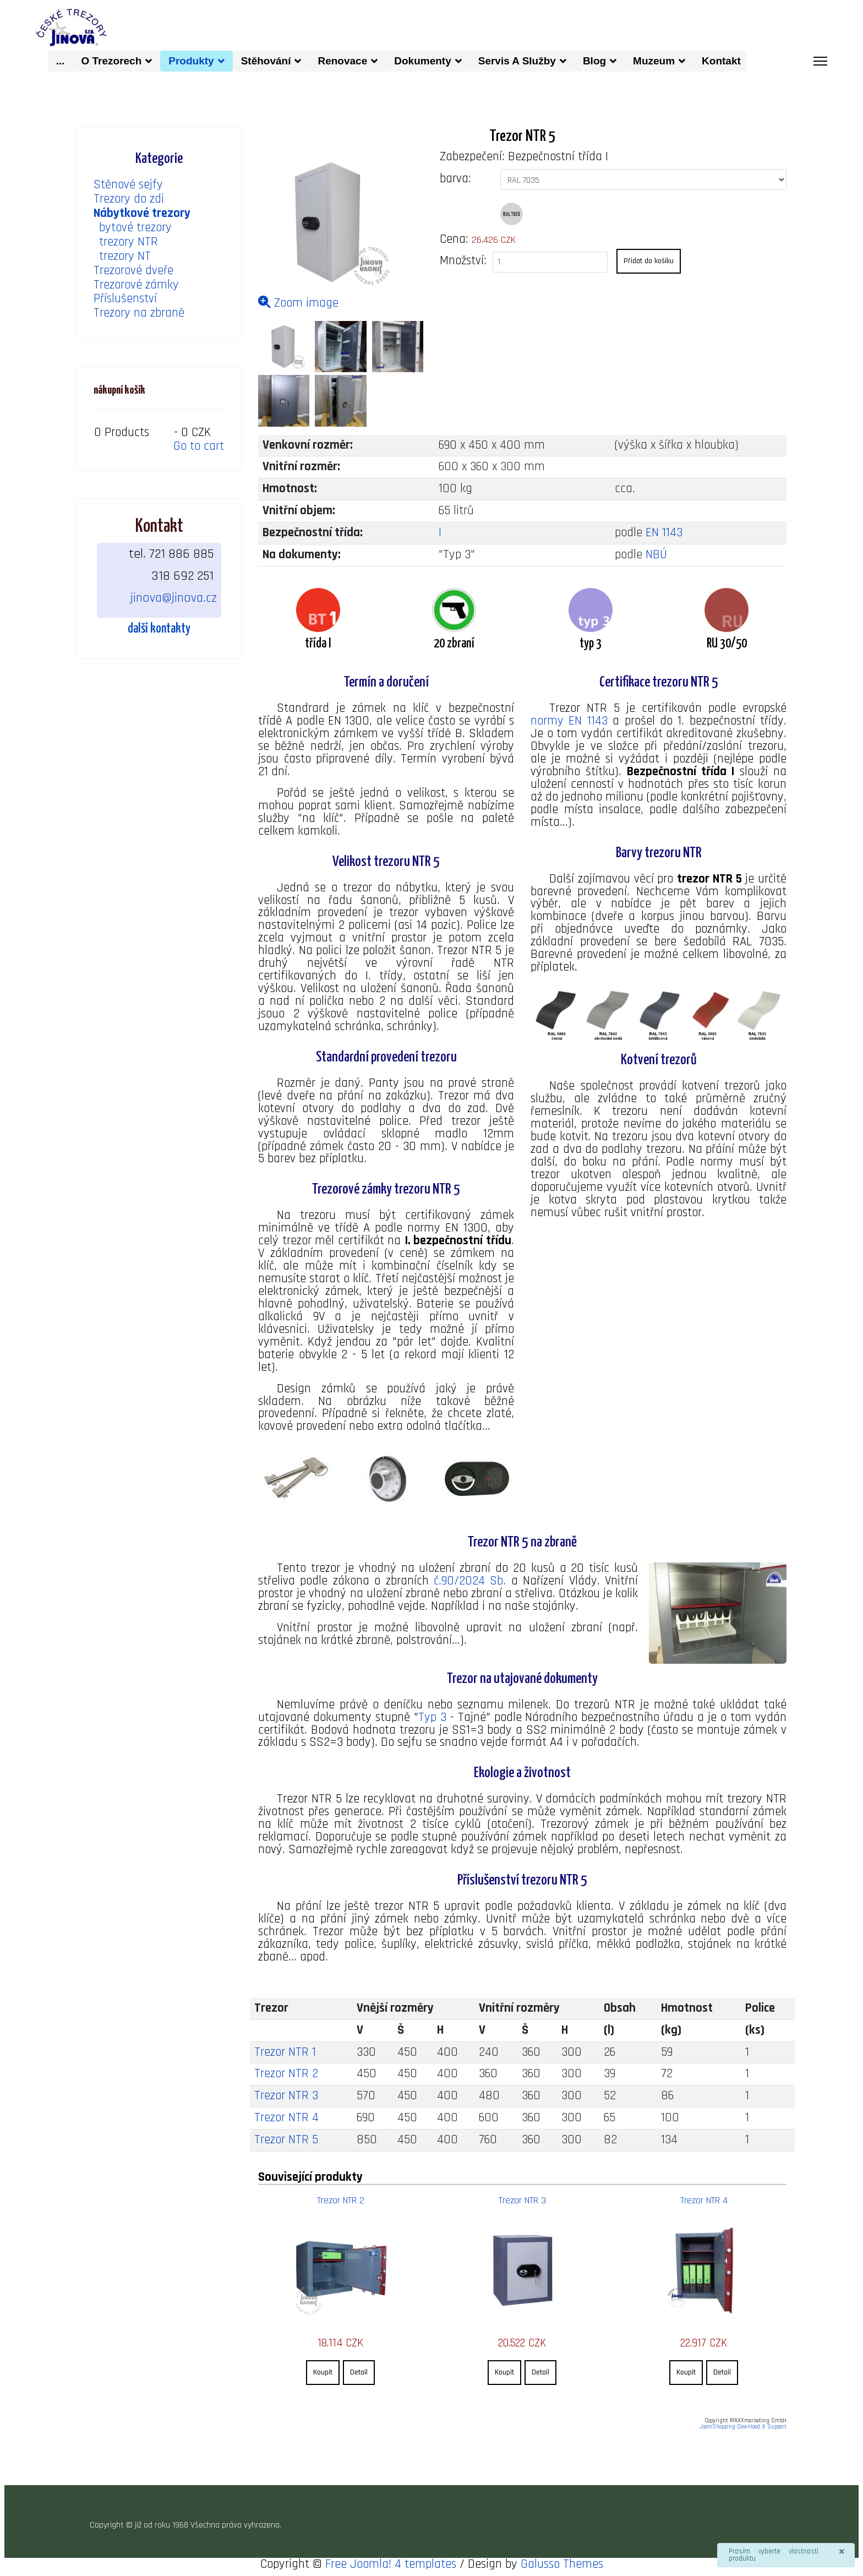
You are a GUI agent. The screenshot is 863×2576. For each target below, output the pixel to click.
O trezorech (111, 60)
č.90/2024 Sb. (469, 1583)
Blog (594, 60)
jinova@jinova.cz (173, 597)
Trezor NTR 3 (286, 2098)
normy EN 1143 (569, 721)
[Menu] (820, 60)
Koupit (322, 2373)
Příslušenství (125, 299)
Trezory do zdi (129, 199)
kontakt (724, 60)
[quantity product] (550, 262)
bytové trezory (135, 228)
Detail (359, 2373)
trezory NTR (128, 242)
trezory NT (125, 256)
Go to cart (198, 446)
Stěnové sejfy (128, 185)
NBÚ (656, 555)
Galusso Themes (562, 2565)
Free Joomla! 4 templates (390, 2565)
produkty (191, 60)
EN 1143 (664, 533)
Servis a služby (517, 60)
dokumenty (422, 60)
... (60, 60)
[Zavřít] (841, 2552)
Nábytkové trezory (142, 213)
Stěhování (266, 60)
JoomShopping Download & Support (743, 2428)
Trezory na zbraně (139, 314)
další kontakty (159, 628)
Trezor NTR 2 (286, 2076)
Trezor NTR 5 (286, 2142)
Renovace (342, 60)
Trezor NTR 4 (286, 2120)
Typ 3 (432, 1719)
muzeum (654, 60)
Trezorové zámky (136, 285)
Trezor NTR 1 (285, 2054)
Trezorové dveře (133, 271)
